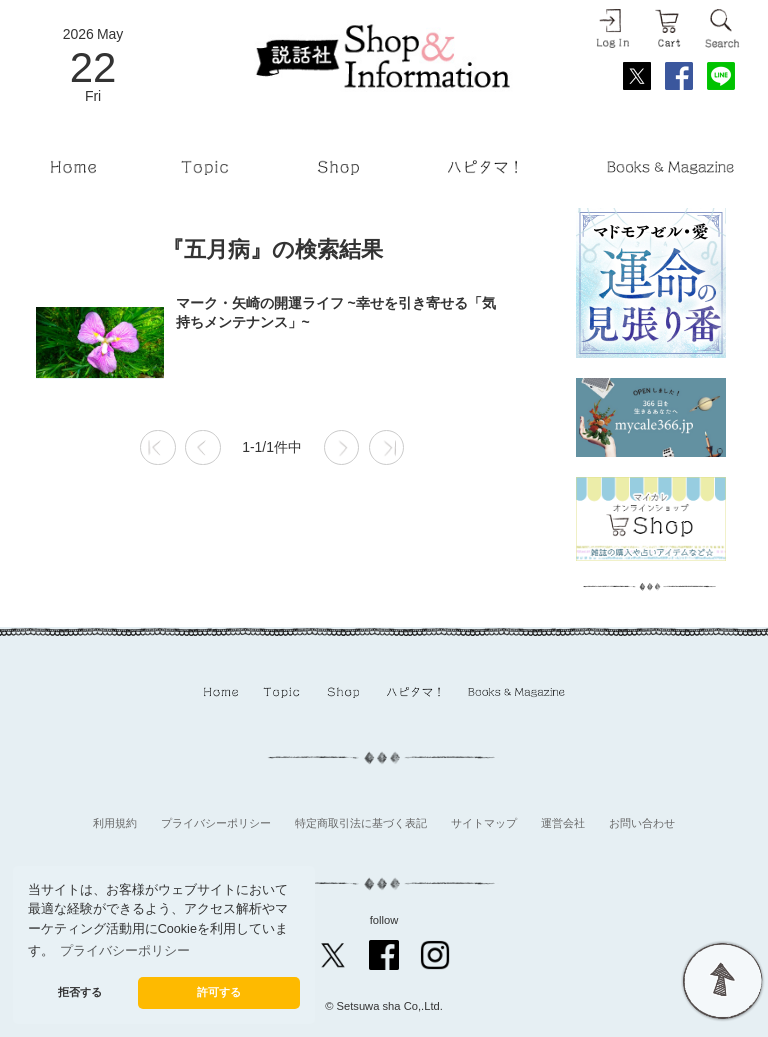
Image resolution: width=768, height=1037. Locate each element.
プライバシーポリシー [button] (125, 951)
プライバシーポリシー (216, 823)
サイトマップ (484, 823)
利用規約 (115, 823)
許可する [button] (219, 992)
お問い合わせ (642, 823)
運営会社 (563, 823)
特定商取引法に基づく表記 (361, 823)
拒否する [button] (80, 992)
